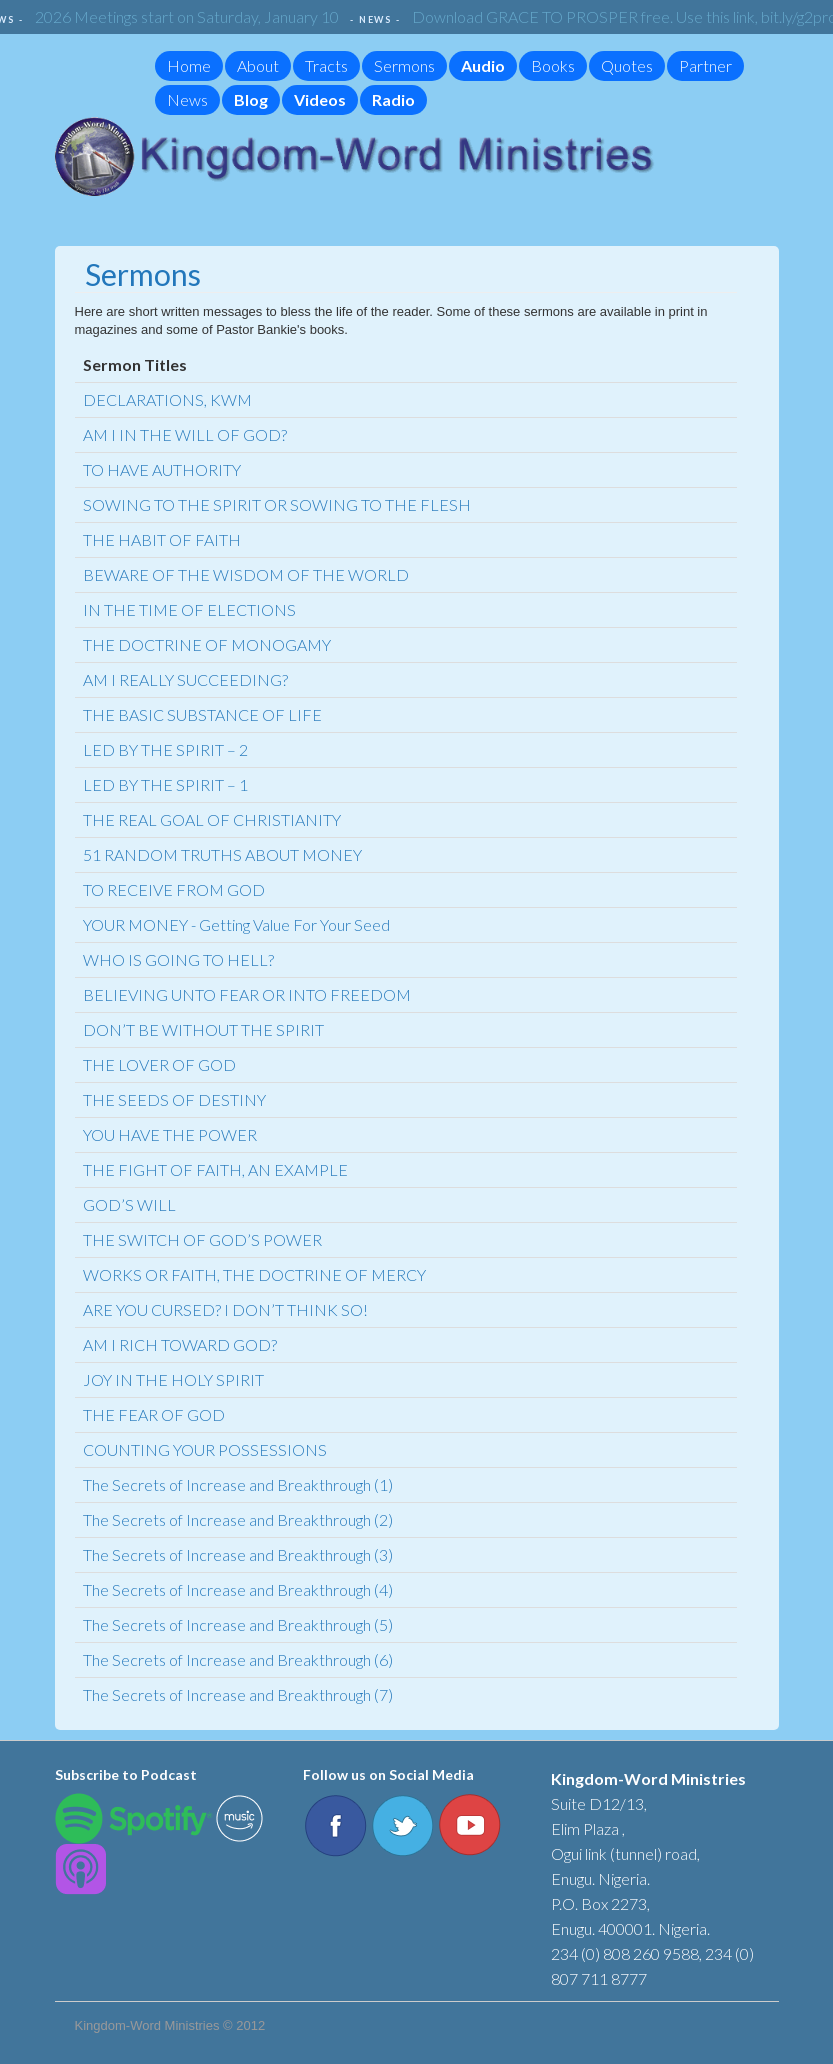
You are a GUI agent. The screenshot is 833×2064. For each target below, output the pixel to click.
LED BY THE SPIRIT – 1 (165, 784)
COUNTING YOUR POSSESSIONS (205, 1449)
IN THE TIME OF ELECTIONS (189, 609)
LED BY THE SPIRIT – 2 (165, 749)
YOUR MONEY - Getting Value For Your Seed (236, 924)
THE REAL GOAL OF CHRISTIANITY (212, 819)
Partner (705, 65)
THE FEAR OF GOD (154, 1414)
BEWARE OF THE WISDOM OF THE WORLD (246, 574)
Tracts (326, 65)
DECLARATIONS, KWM (167, 399)
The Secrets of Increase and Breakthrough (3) (238, 1554)
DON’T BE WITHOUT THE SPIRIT (203, 1029)
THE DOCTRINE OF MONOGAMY (207, 644)
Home (189, 65)
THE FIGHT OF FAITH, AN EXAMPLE (215, 1169)
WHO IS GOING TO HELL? (178, 959)
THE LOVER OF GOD (159, 1064)
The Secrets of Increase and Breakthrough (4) (238, 1589)
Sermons (404, 65)
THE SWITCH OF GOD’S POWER (202, 1239)
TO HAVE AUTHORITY (162, 469)
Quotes (627, 65)
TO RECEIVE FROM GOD (174, 889)
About (258, 65)
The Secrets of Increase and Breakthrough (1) (238, 1484)
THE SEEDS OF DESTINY (174, 1099)
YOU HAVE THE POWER (170, 1134)
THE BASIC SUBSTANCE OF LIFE (202, 714)
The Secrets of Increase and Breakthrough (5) (238, 1624)
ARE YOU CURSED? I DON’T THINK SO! (225, 1309)
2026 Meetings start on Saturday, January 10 (192, 16)
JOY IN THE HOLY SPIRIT (173, 1379)
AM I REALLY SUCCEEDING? (185, 679)
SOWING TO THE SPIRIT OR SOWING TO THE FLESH (277, 504)
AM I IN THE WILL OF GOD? (185, 434)
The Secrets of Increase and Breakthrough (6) (238, 1659)
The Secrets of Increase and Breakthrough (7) (238, 1694)
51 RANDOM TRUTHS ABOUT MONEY (222, 854)
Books (553, 65)
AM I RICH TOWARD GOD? (180, 1344)
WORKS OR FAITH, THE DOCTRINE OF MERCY (254, 1274)
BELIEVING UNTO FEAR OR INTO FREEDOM (247, 994)
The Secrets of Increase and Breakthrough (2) (238, 1519)
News (187, 99)
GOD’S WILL (129, 1204)
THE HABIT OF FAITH (162, 539)
